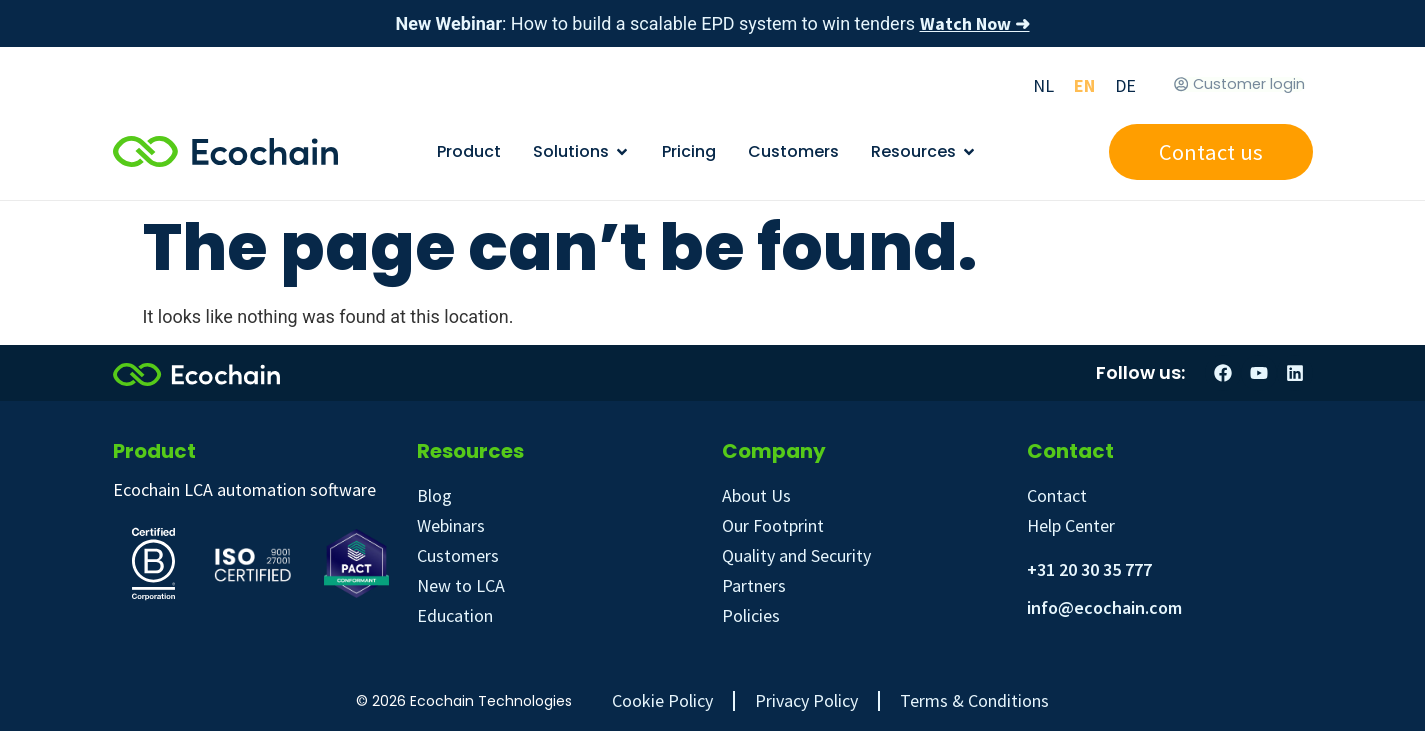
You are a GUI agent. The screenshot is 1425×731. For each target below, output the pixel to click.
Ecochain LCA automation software (244, 489)
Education (455, 615)
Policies (751, 615)
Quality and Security (796, 555)
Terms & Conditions (974, 701)
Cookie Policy (662, 701)
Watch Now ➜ (975, 23)
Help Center (1071, 525)
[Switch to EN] (1084, 85)
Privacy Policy (806, 701)
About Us (756, 495)
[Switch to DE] (1125, 85)
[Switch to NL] (1043, 85)
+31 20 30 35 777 (1089, 569)
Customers (458, 555)
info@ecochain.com (1104, 607)
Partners (754, 585)
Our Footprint (773, 525)
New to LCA (461, 585)
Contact (1057, 495)
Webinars (451, 525)
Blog (434, 495)
